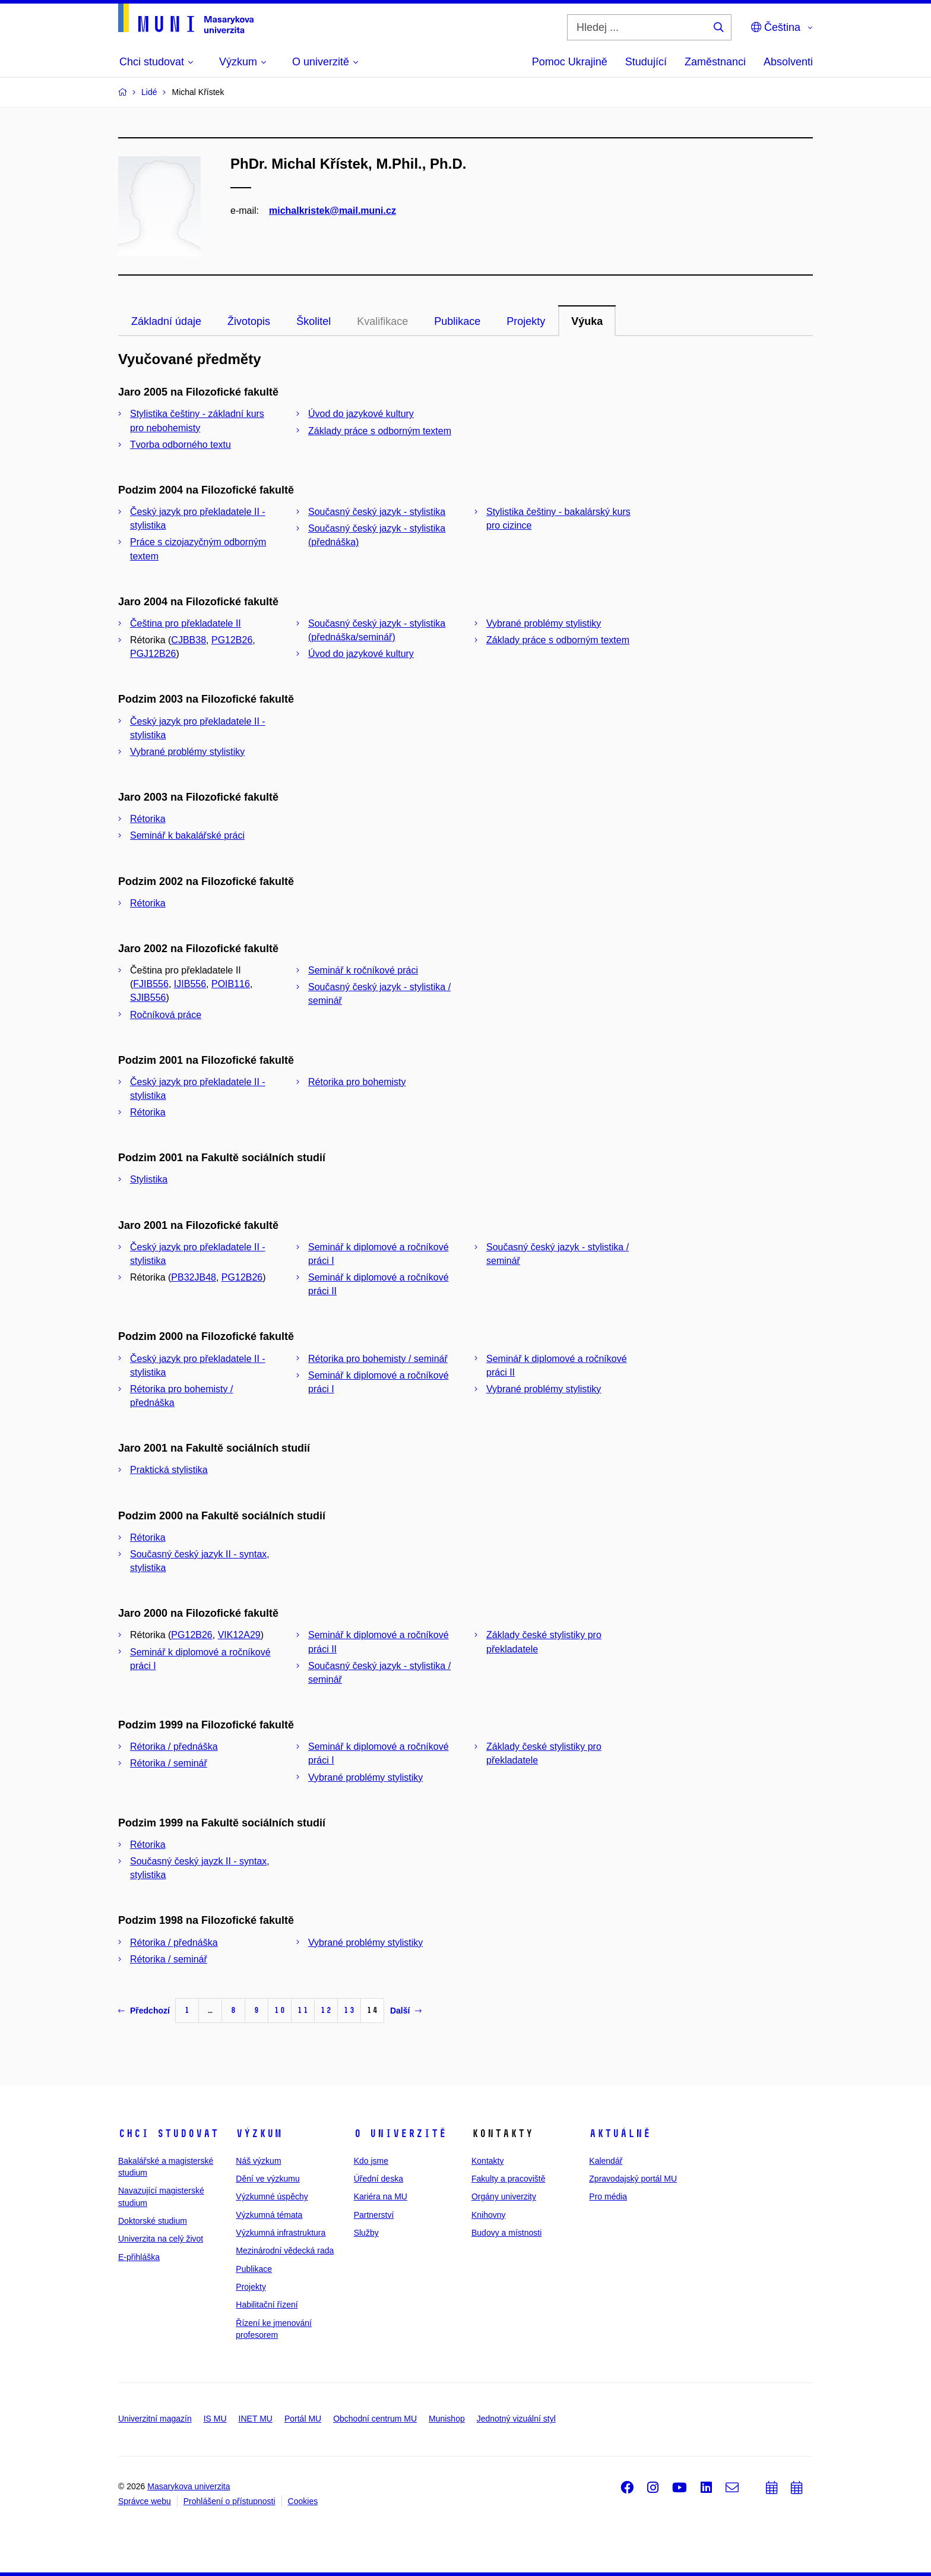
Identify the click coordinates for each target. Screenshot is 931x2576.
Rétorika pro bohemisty (357, 1082)
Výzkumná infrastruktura (280, 2232)
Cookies (303, 2501)
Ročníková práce (165, 1015)
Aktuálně (620, 2133)
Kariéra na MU (380, 2196)
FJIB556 (151, 984)
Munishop (447, 2418)
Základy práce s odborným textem (379, 431)
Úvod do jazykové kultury (361, 414)
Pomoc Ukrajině (569, 62)
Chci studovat (168, 2133)
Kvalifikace (382, 321)
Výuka (587, 321)
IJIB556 (190, 984)
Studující (646, 62)
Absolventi (788, 62)
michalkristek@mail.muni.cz (332, 211)
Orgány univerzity (503, 2196)
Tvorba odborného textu (180, 445)
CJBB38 (188, 640)
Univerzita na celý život (160, 2238)
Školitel (313, 321)
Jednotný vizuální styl (516, 2418)
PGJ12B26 (153, 654)
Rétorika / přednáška (174, 1746)
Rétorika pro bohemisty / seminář (378, 1359)
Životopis (248, 321)
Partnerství (374, 2215)
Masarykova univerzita (188, 2486)
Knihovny (488, 2215)
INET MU (256, 2418)
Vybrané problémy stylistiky (543, 623)
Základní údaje (166, 321)
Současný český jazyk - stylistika (376, 512)
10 (280, 2010)
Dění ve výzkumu (267, 2178)
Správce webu (144, 2501)
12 (326, 2010)
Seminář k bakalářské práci (187, 835)
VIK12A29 (239, 1635)
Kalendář (605, 2161)
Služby (366, 2232)
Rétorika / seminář (168, 1763)
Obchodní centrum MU (375, 2418)
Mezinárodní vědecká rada (285, 2250)
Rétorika (148, 819)
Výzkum (259, 2133)
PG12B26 (231, 640)
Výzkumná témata (269, 2215)
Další (406, 2010)
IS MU (215, 2418)
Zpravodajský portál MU (633, 2178)
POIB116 (230, 984)
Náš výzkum (258, 2161)
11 (303, 2010)
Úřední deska (378, 2178)
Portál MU (302, 2418)
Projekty (525, 321)
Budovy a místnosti (506, 2232)
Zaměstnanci (715, 62)
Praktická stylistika (169, 1470)
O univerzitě (400, 2133)
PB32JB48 (193, 1277)
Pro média (608, 2196)
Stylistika (148, 1179)
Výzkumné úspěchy (272, 2196)
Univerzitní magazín (155, 2418)
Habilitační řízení (266, 2304)
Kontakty (487, 2161)
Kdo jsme (371, 2161)
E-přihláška (139, 2257)
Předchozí (144, 2010)
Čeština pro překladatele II (185, 623)
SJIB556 (148, 998)
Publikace (457, 321)
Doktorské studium (152, 2221)
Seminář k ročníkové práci (363, 970)
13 (349, 2010)
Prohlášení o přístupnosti (229, 2501)
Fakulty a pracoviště (508, 2178)
